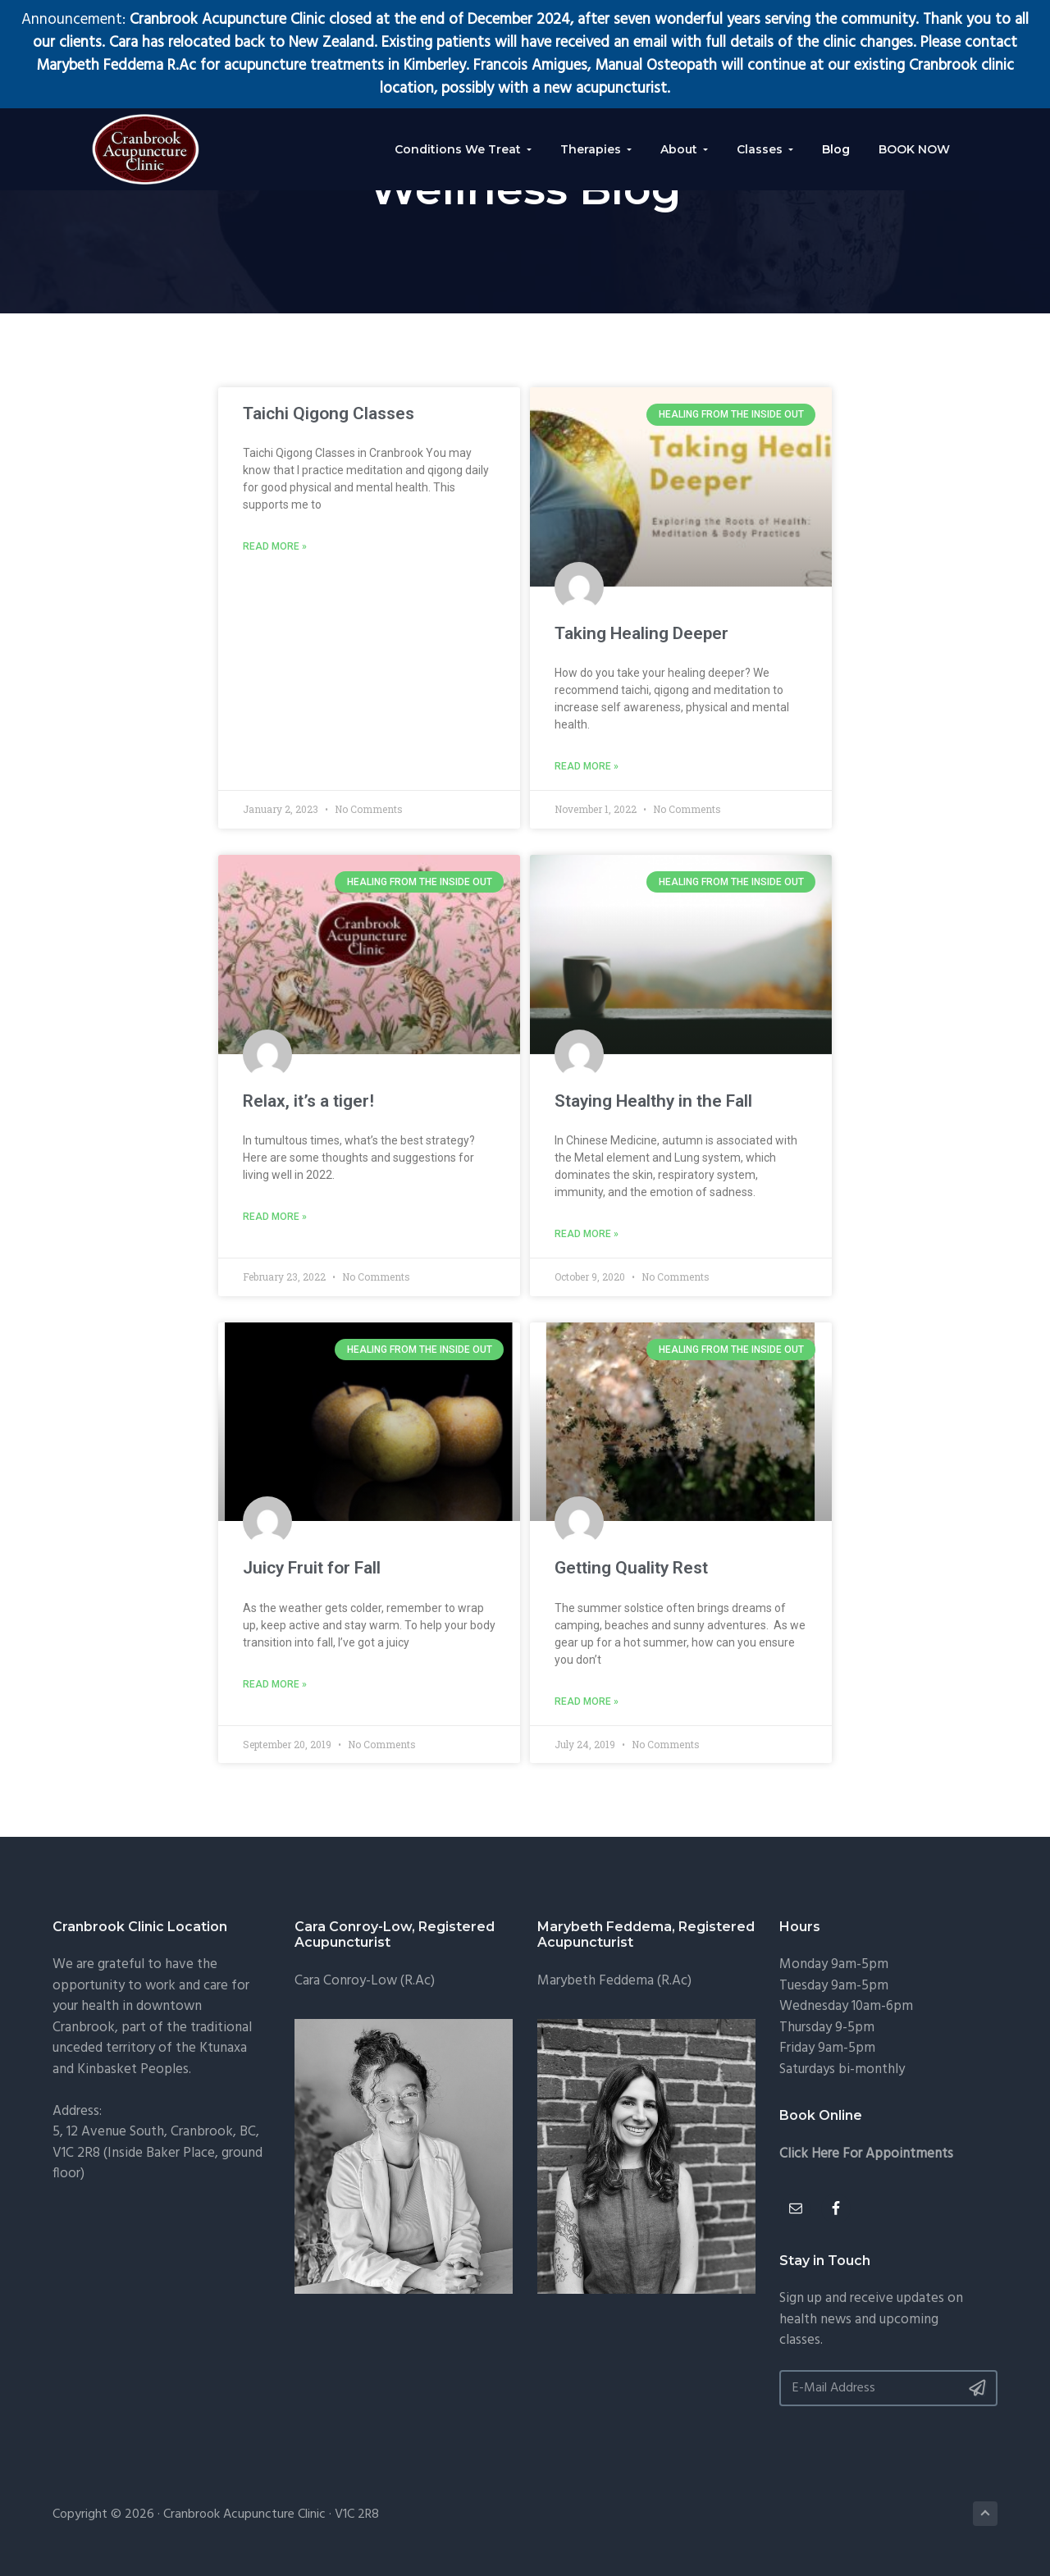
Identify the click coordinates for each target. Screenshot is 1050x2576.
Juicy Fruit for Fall (312, 1569)
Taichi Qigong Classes (328, 413)
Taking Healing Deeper (641, 633)
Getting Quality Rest (631, 1569)
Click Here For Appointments (866, 2156)
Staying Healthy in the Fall (653, 1102)
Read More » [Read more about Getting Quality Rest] (587, 1704)
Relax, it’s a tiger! (308, 1102)
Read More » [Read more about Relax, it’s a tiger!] (275, 1218)
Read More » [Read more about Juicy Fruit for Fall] (275, 1686)
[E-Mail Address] (888, 2391)
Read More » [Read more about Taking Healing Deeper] (587, 767)
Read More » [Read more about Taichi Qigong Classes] (275, 547)
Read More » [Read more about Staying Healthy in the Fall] (587, 1235)
